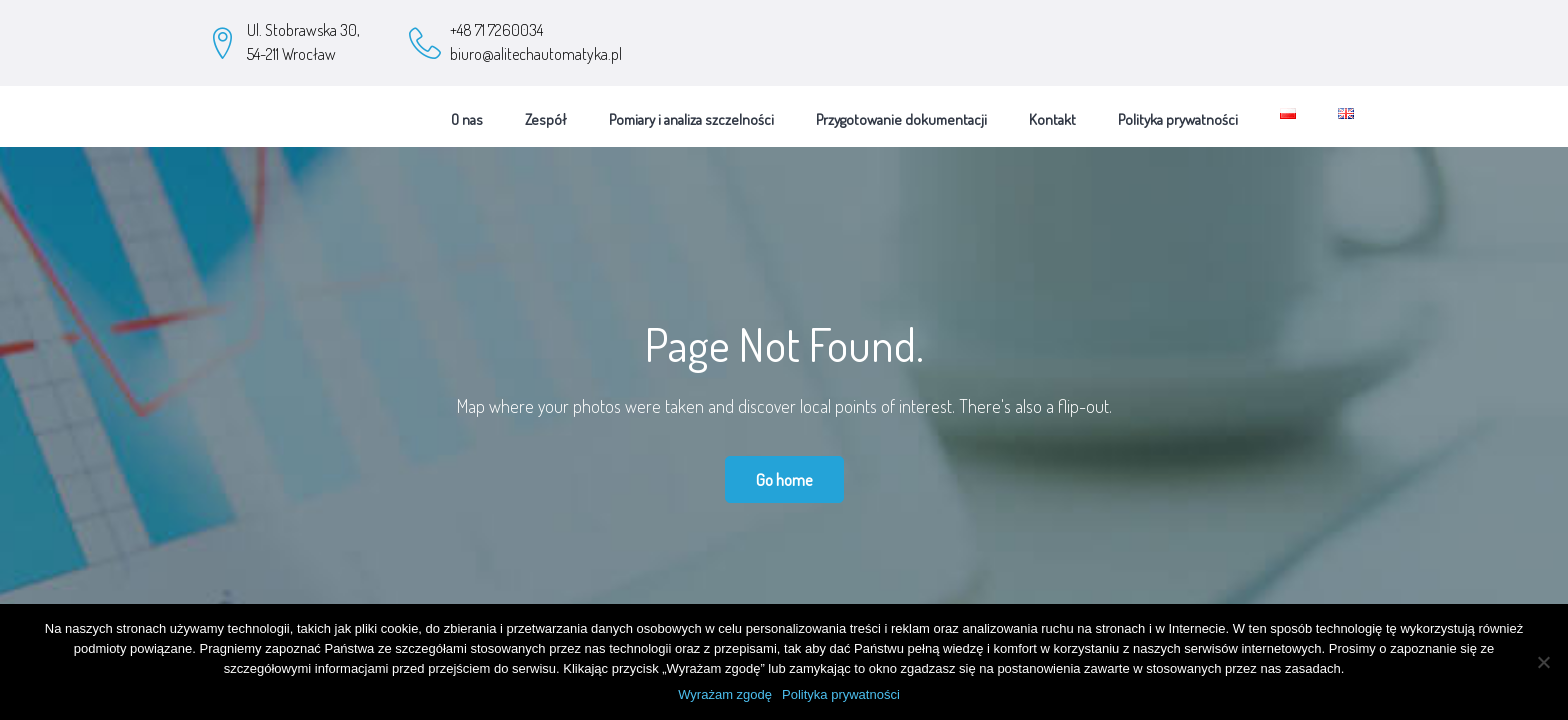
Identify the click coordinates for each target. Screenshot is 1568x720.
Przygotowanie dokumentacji (901, 112)
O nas (467, 112)
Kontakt (1052, 112)
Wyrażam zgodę (725, 694)
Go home (784, 472)
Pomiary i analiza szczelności (691, 112)
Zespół (546, 112)
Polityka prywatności (1178, 112)
